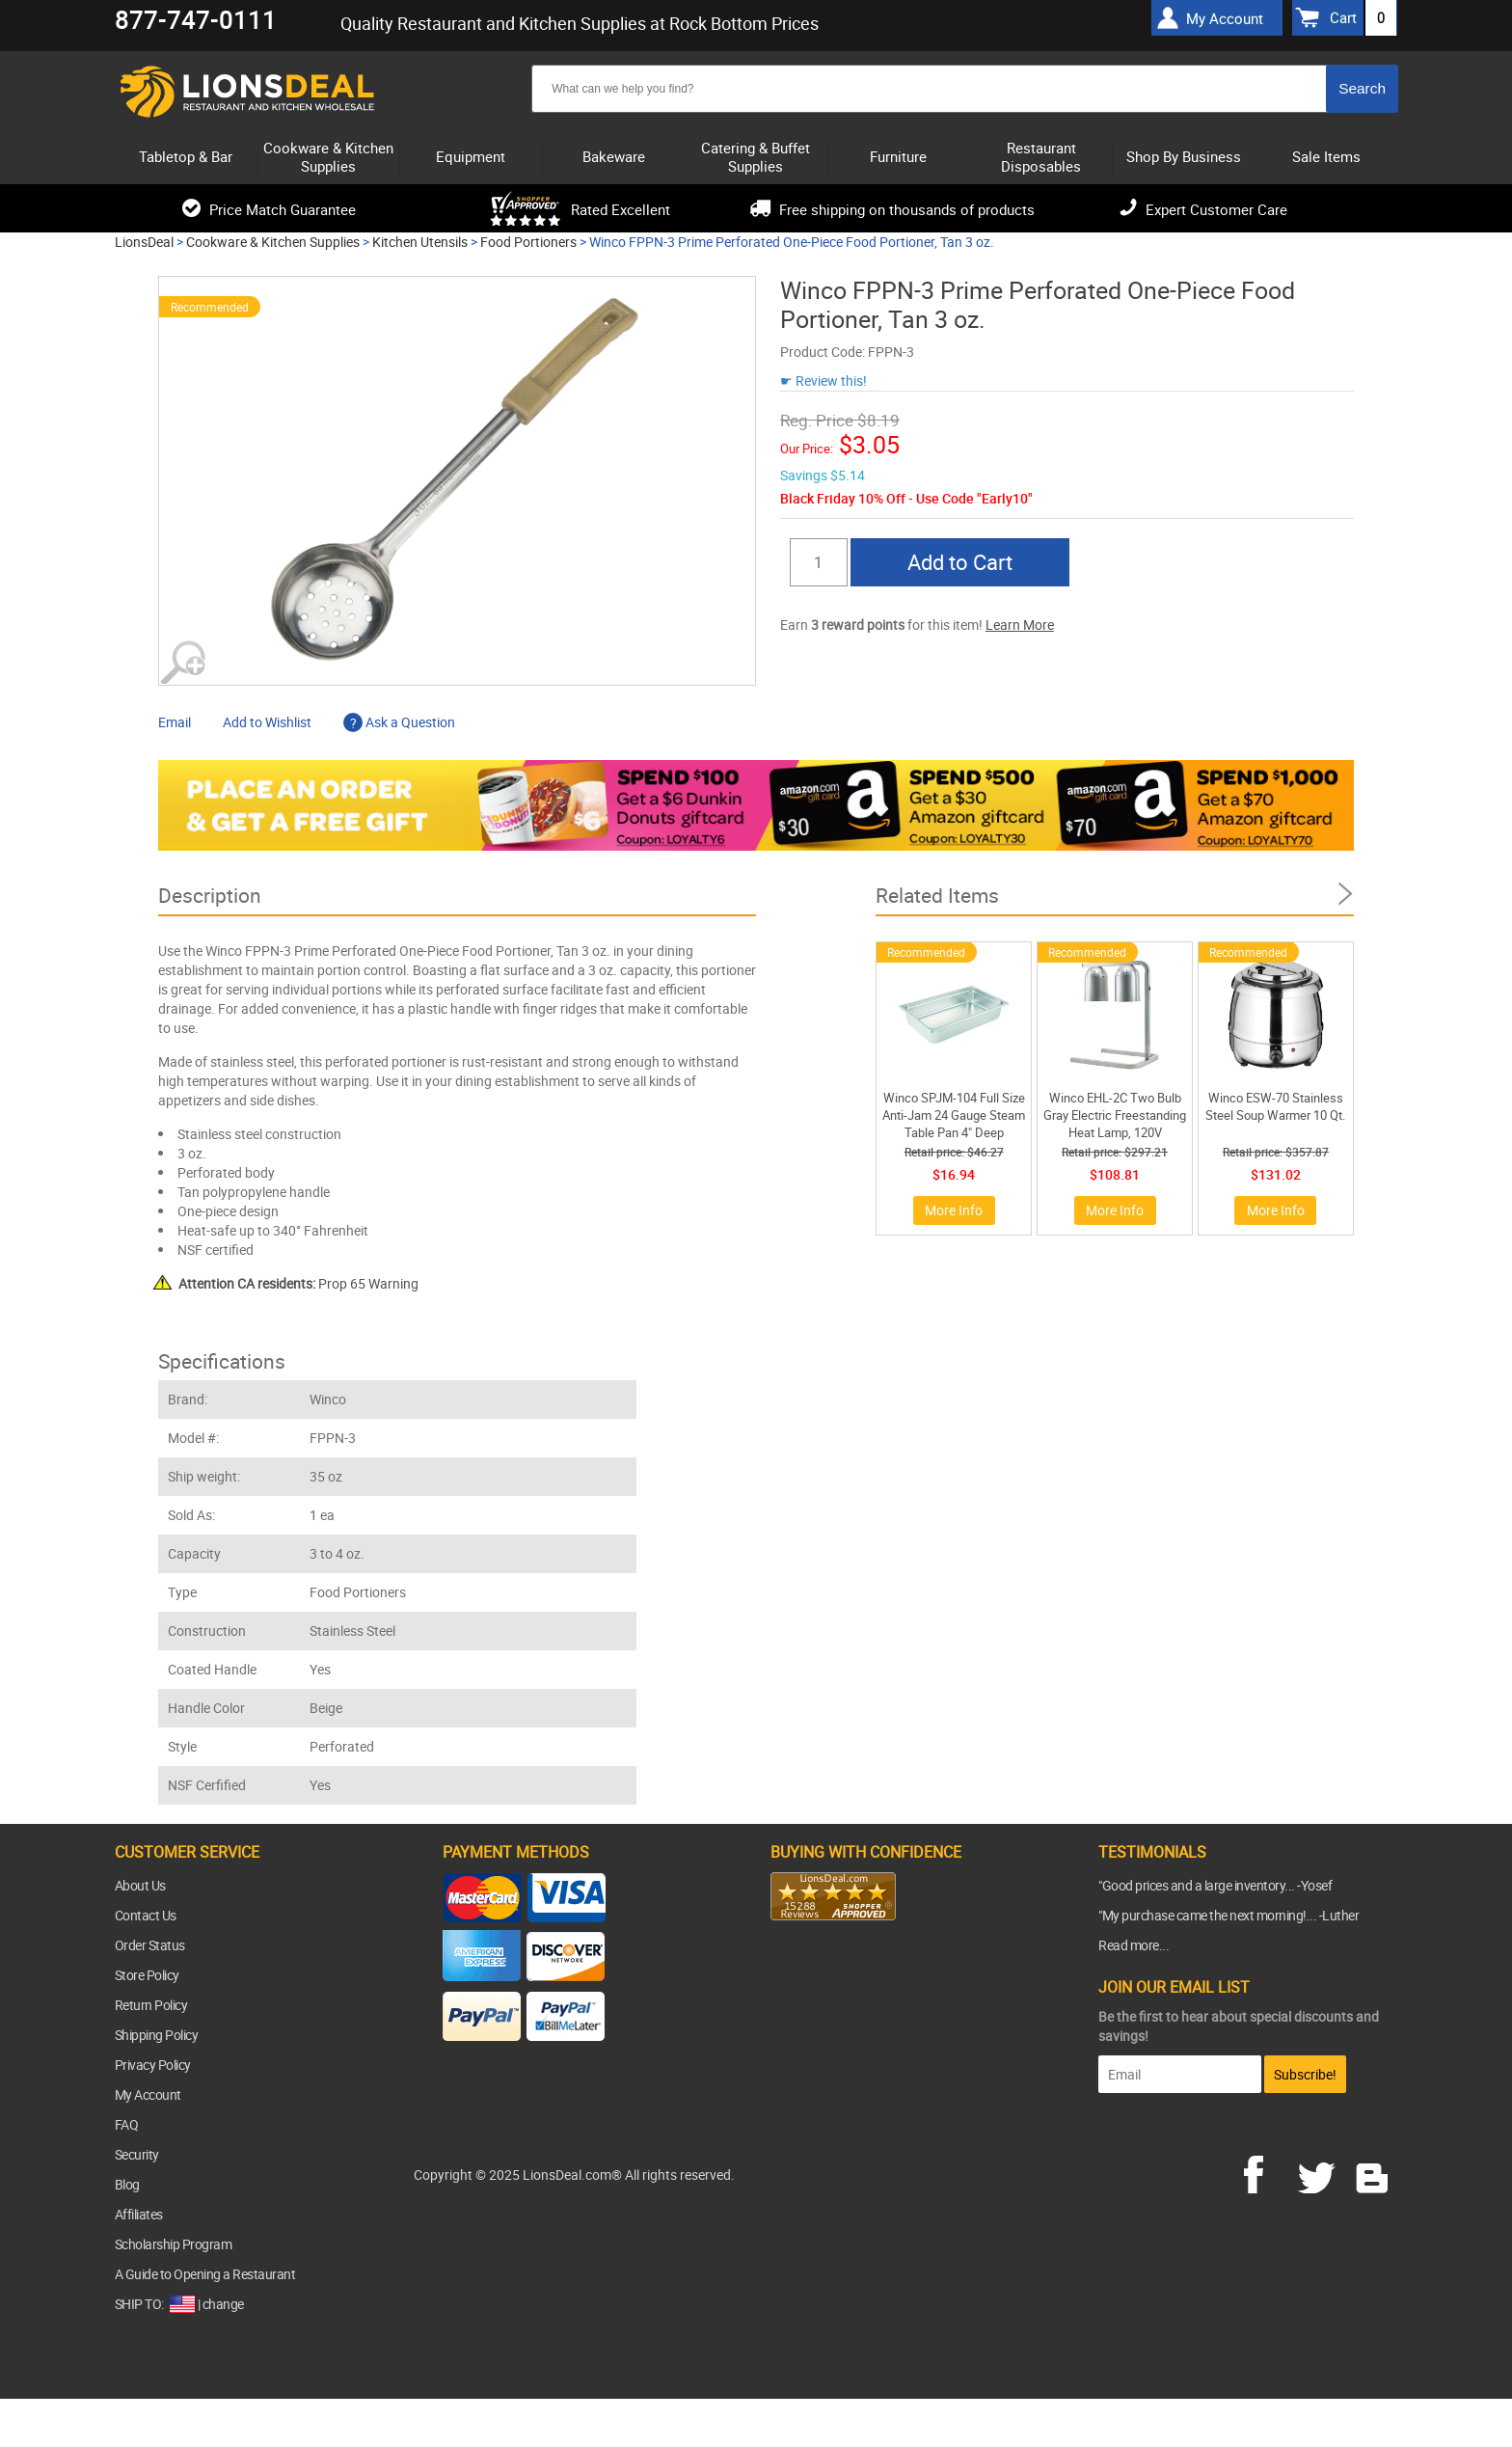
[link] (809, 1958)
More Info (954, 1210)
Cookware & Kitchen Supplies (273, 241)
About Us (140, 1885)
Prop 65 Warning (298, 1283)
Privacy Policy (153, 2064)
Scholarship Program (173, 2244)
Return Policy (151, 2005)
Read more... (1133, 1945)
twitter (1320, 2172)
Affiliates (139, 2214)
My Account (148, 2094)
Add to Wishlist (267, 722)
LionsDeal (144, 241)
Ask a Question (399, 722)
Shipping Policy (157, 2035)
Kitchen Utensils (420, 241)
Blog (127, 2184)
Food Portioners (528, 241)
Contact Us (145, 1915)
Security (137, 2154)
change (223, 2304)
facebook (1267, 2172)
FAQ (127, 2124)
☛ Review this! (823, 380)
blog (1373, 2172)
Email (174, 722)
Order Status (150, 1945)
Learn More (1020, 624)
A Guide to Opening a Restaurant (205, 2274)
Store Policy (147, 1975)
